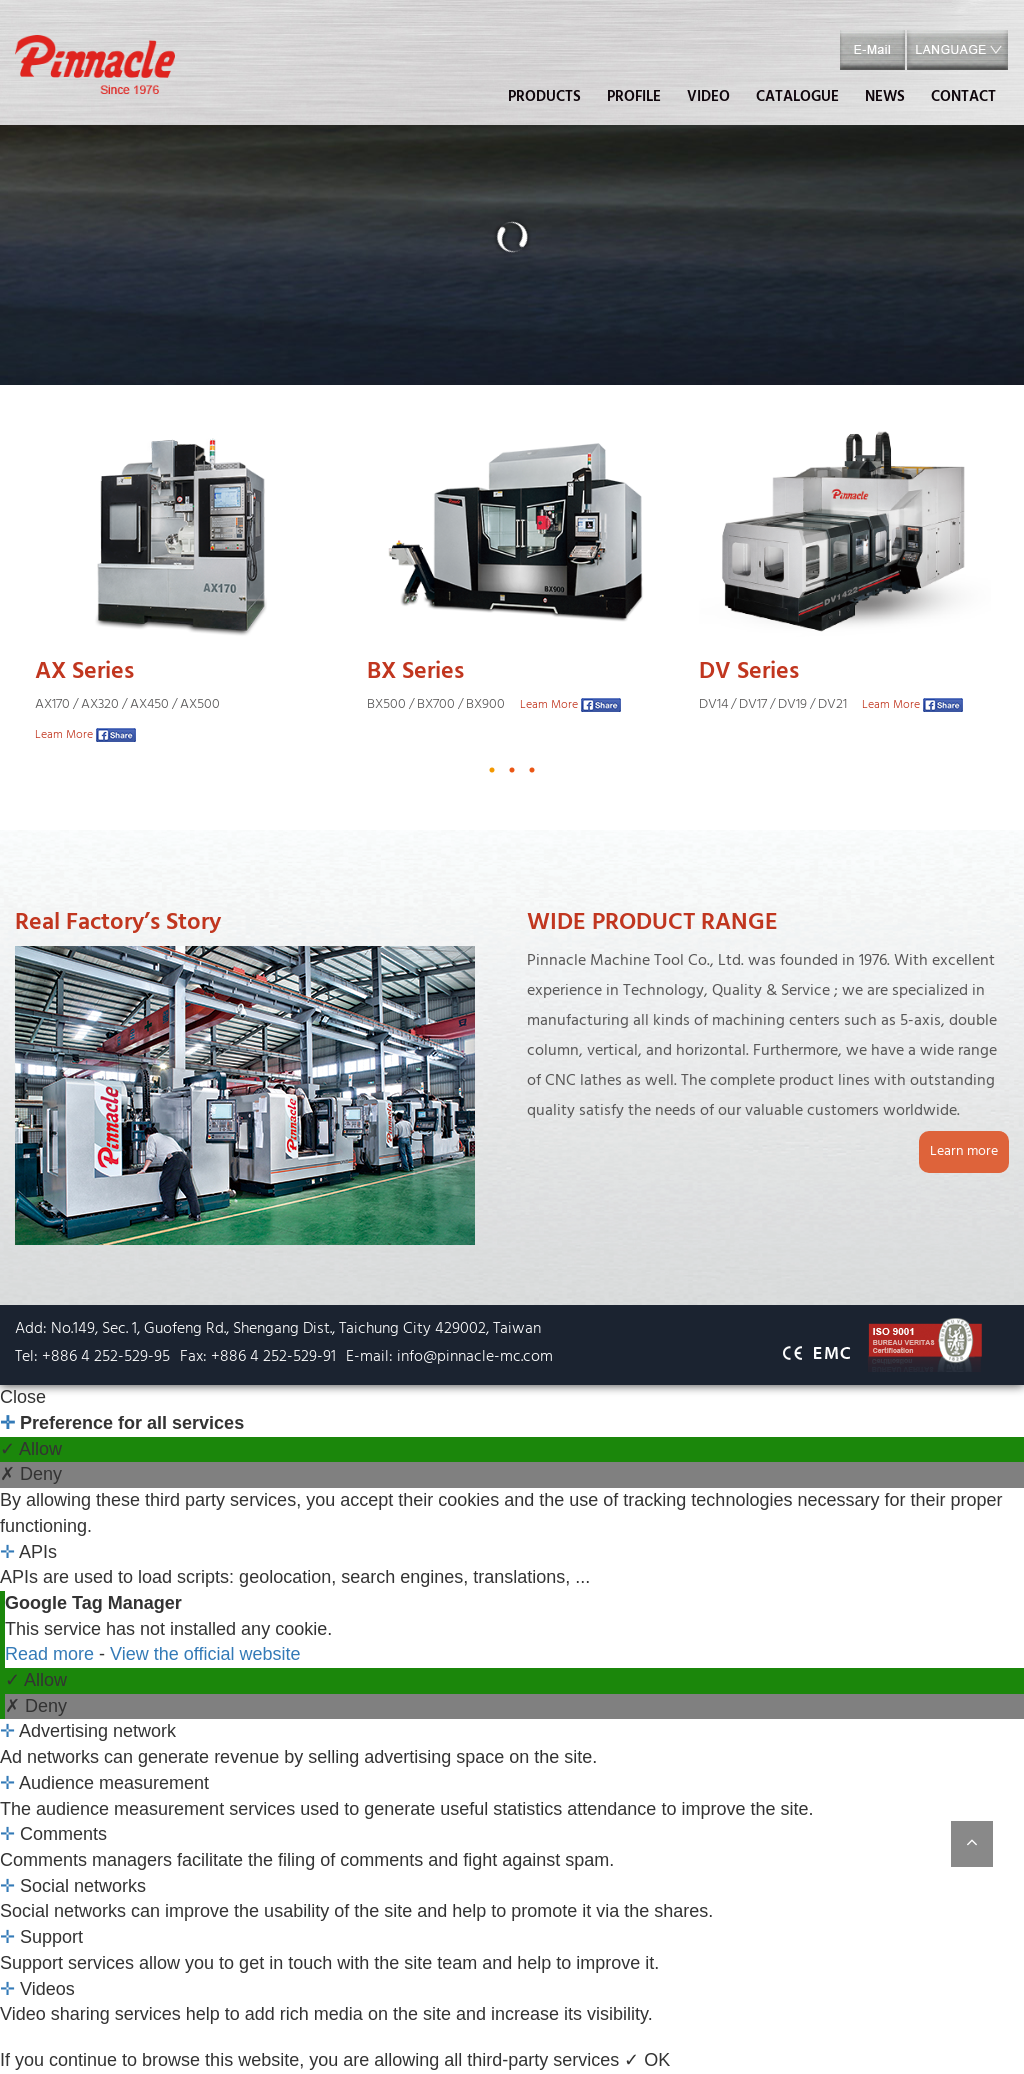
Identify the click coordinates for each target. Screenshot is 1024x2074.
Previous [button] (35, 592)
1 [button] (492, 770)
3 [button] (532, 770)
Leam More (64, 735)
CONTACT (963, 97)
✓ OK (647, 2060)
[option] (181, 592)
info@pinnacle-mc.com (475, 1357)
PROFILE (634, 97)
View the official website (205, 1654)
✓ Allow (31, 1449)
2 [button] (512, 770)
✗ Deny (31, 1474)
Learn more (964, 1151)
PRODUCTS (544, 97)
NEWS (885, 97)
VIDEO (708, 97)
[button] (957, 50)
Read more (52, 1654)
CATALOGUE (797, 97)
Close (23, 1397)
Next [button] (989, 592)
